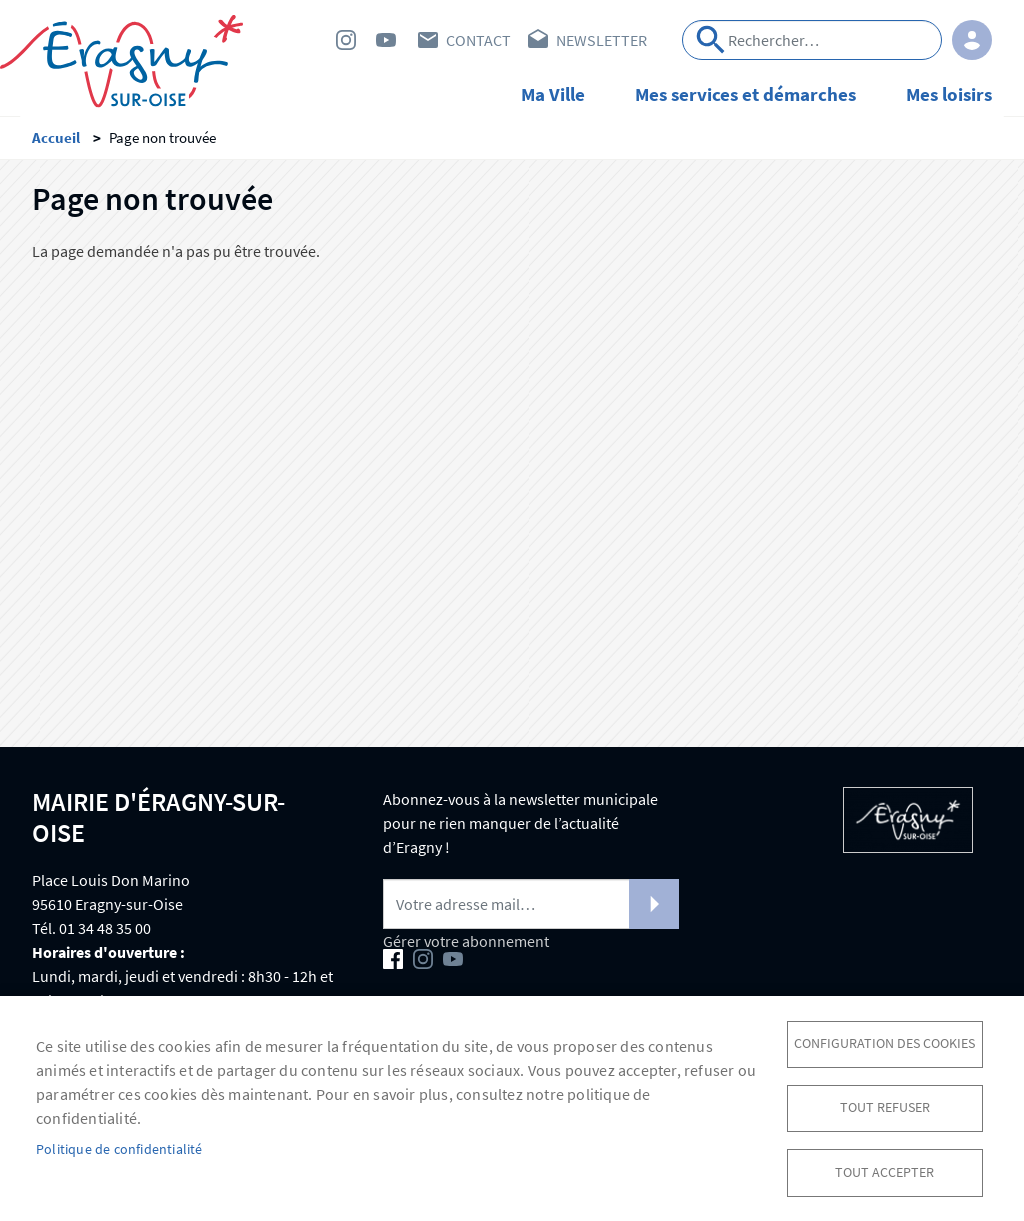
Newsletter (601, 40)
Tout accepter (884, 1171)
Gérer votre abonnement (466, 944)
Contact (478, 40)
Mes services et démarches (745, 94)
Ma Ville (553, 94)
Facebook (306, 40)
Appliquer (711, 40)
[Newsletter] (531, 907)
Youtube (386, 40)
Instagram (346, 40)
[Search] (812, 40)
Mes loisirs (949, 94)
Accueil (56, 140)
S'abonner (654, 907)
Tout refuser (885, 1106)
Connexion (972, 40)
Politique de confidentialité (119, 1148)
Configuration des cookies (884, 1041)
